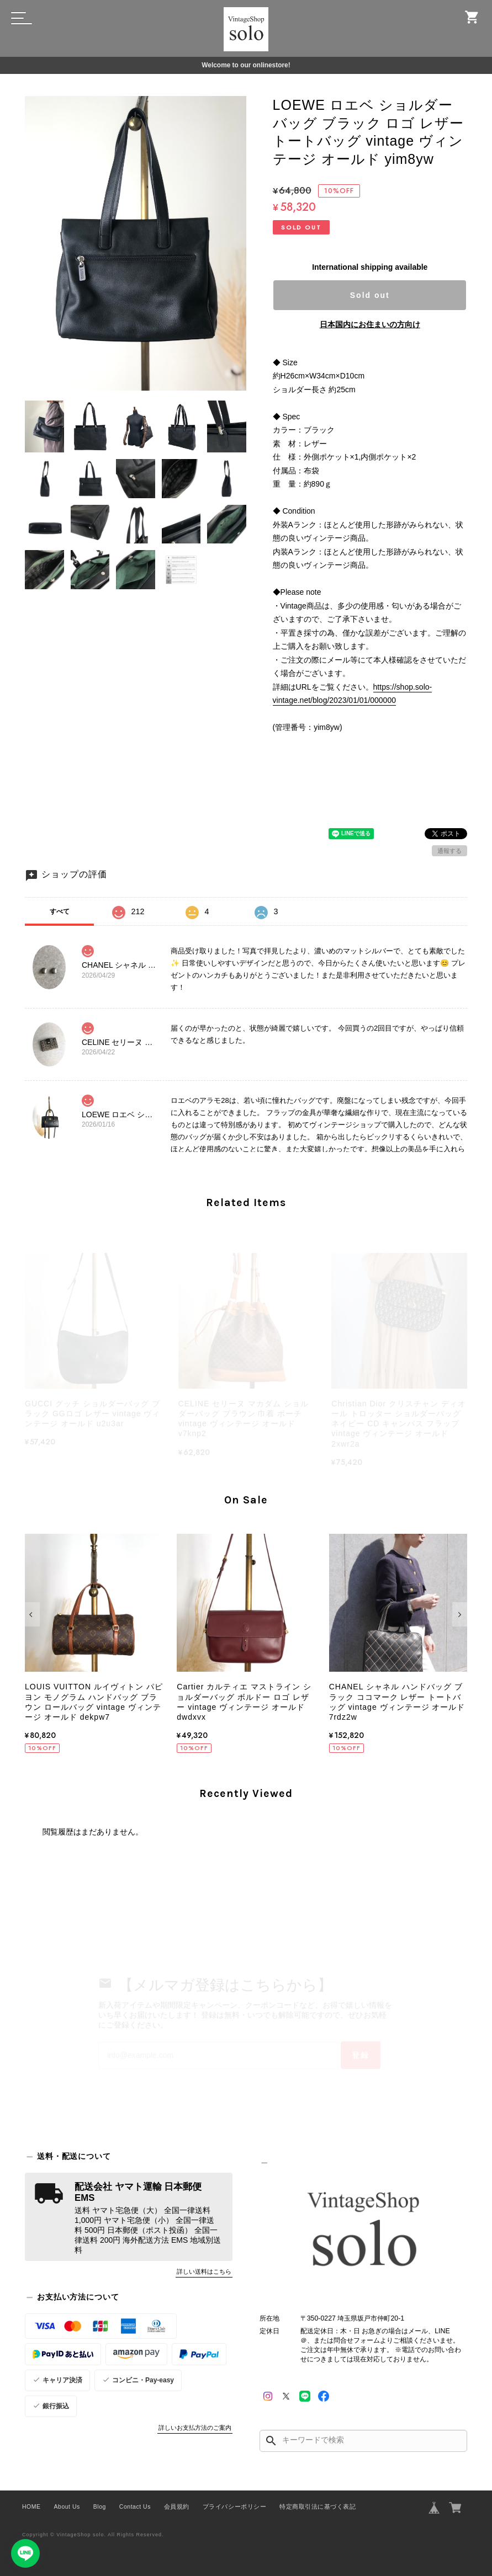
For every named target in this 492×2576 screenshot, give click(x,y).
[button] (32, 1614)
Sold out (370, 295)
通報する (449, 850)
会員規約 (176, 2506)
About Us (67, 2506)
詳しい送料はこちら (204, 2271)
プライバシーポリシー (234, 2506)
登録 (360, 2055)
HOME (31, 2506)
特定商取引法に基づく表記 (317, 2506)
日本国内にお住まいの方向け (370, 324)
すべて (60, 911)
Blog (99, 2506)
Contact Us (135, 2506)
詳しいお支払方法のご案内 (194, 2427)
